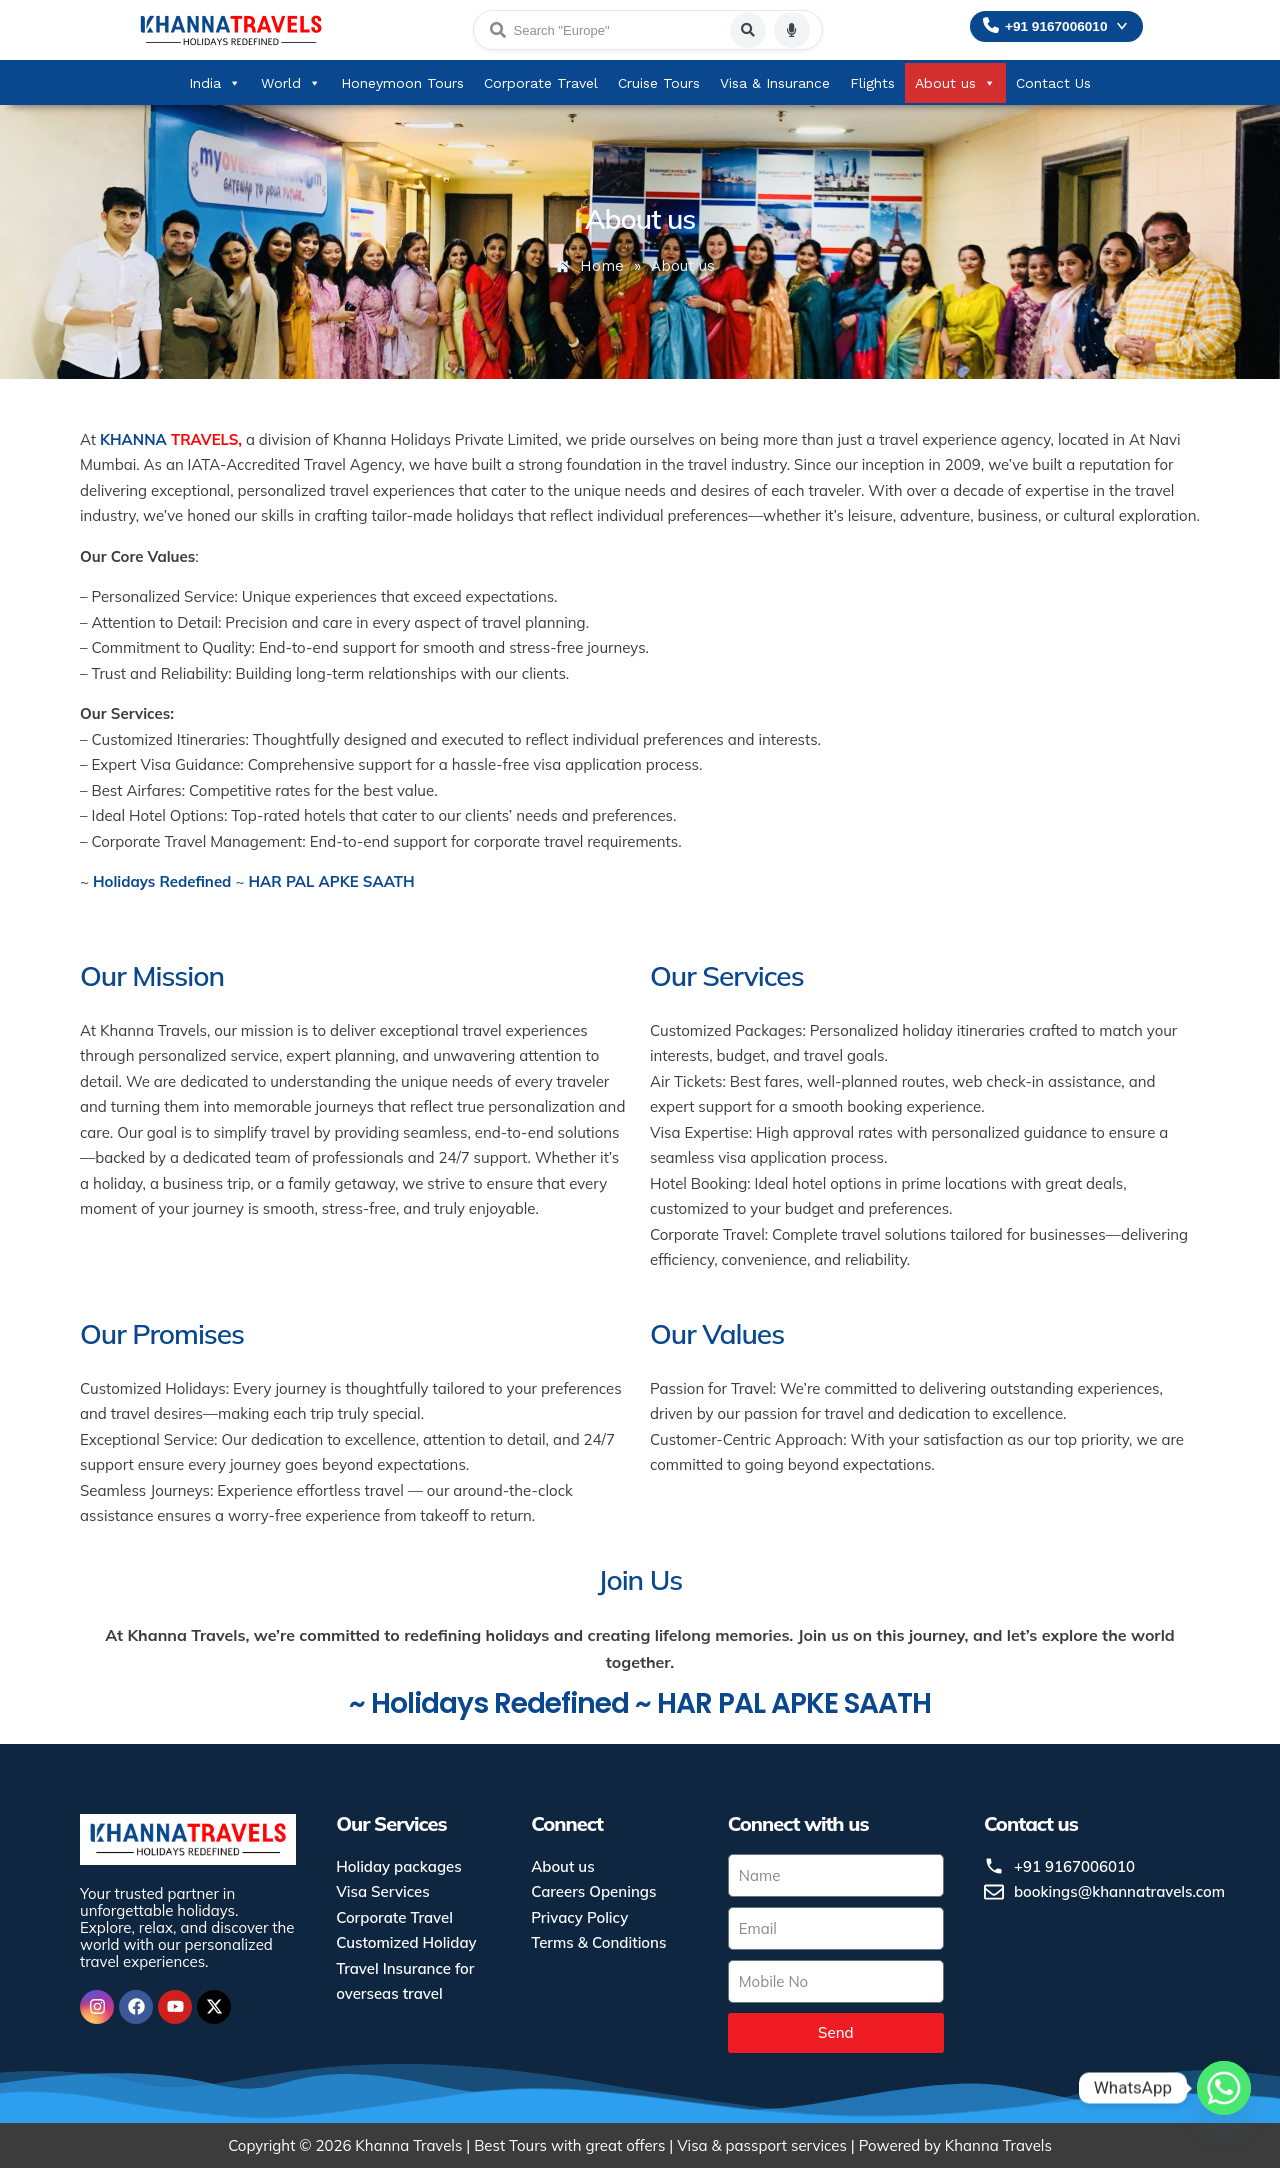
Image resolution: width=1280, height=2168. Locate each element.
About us (955, 83)
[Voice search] (792, 30)
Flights (872, 83)
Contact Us (1053, 83)
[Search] (748, 30)
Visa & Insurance (775, 83)
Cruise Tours (659, 83)
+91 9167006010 (1056, 26)
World (291, 83)
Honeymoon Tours (402, 83)
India (215, 83)
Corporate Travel (541, 83)
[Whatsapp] (1224, 2116)
